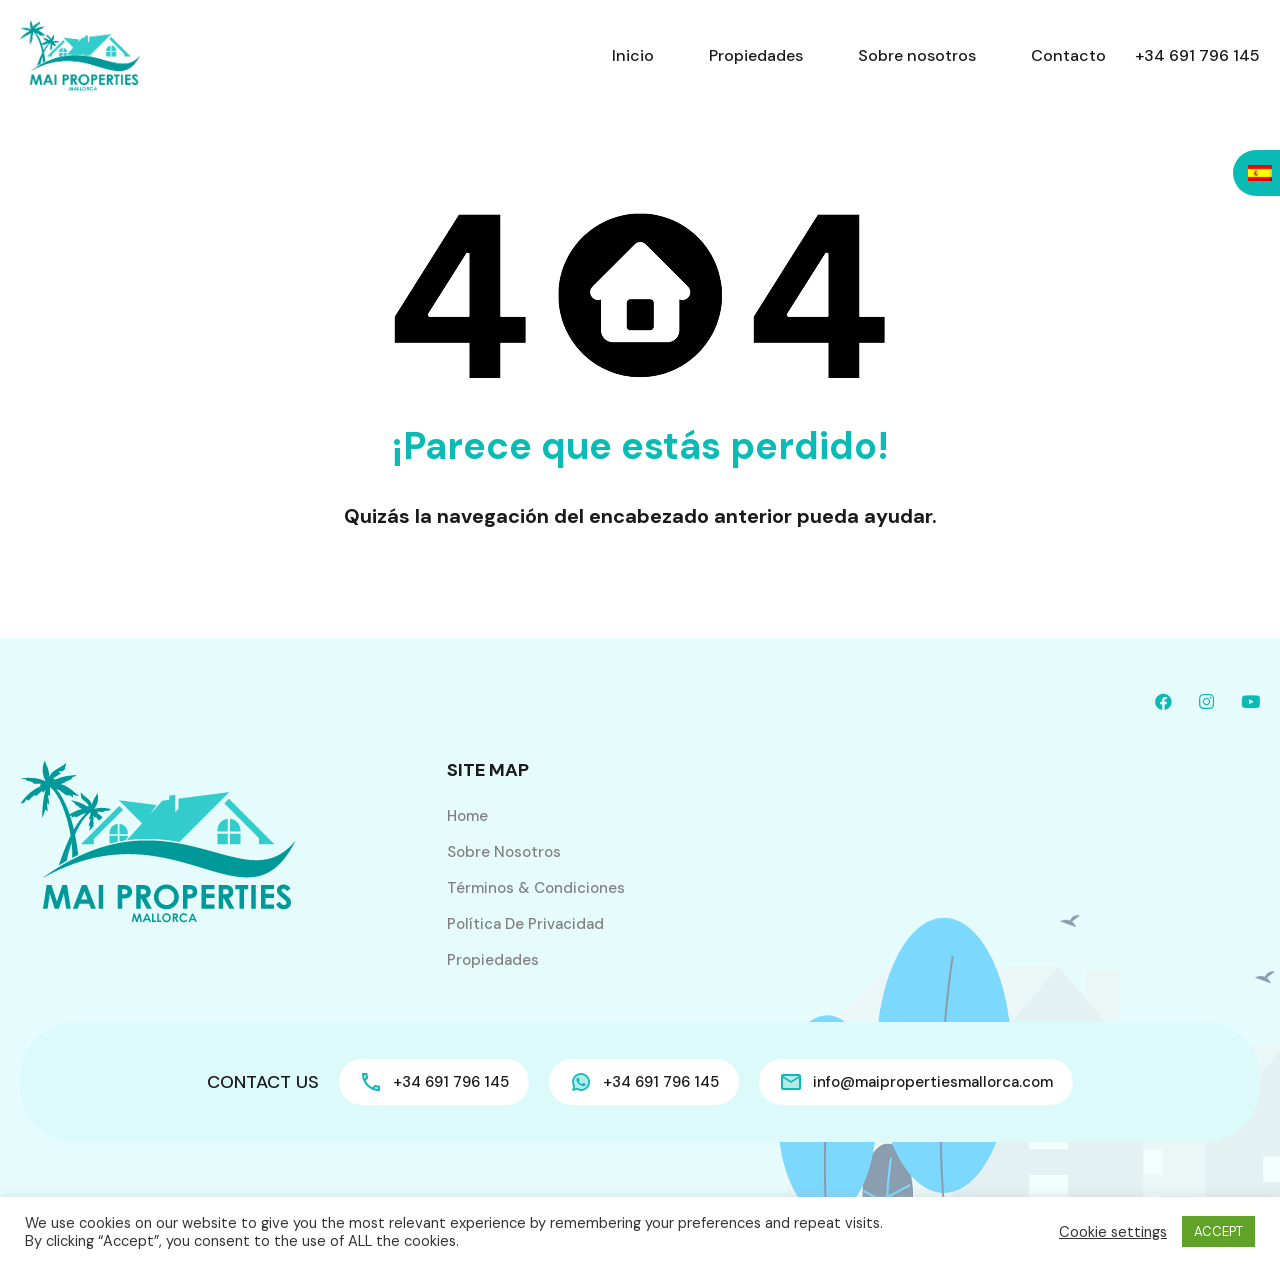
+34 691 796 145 (1197, 55)
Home (467, 816)
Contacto (1068, 55)
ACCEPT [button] (1218, 1231)
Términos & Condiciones (536, 888)
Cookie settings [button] (1113, 1232)
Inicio (633, 55)
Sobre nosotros (917, 55)
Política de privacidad (525, 924)
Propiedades (756, 55)
